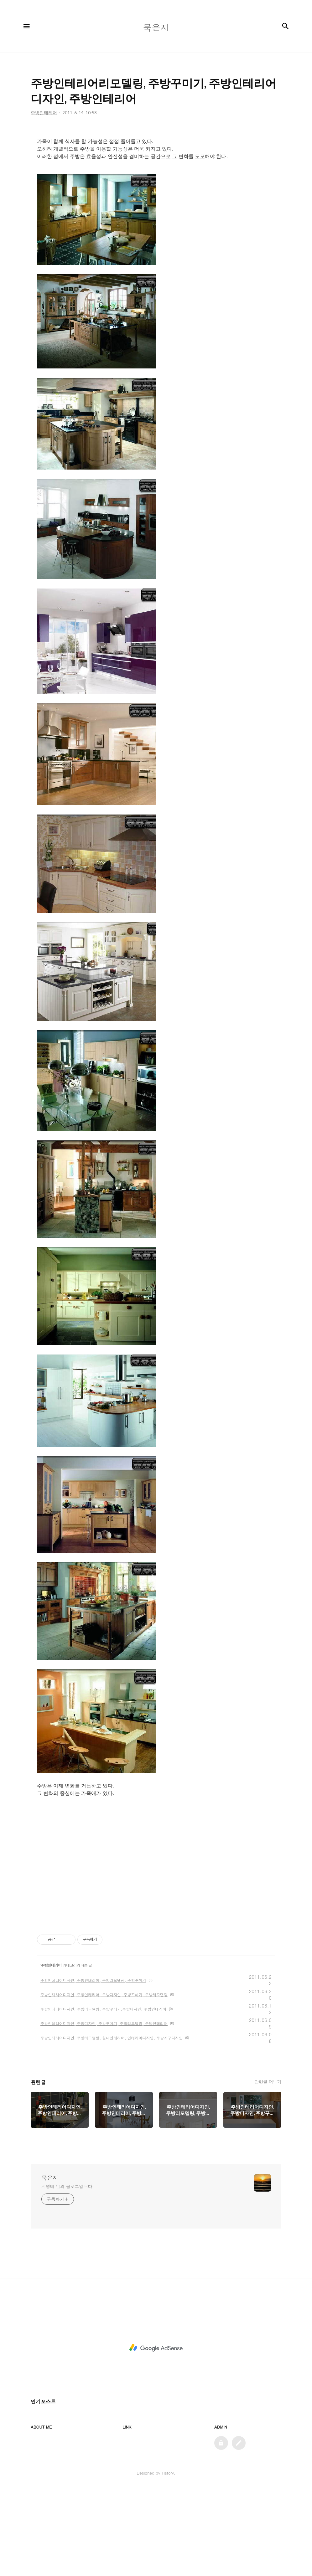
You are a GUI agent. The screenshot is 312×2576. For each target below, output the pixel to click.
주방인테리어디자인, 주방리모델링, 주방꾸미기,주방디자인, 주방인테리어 (103, 2096)
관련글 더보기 (268, 2169)
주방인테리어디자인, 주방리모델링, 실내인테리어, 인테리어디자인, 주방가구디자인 (111, 2125)
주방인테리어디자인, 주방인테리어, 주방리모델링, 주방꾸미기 (93, 2067)
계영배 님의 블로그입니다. (67, 2274)
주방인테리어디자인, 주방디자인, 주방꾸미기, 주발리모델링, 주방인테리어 (104, 2111)
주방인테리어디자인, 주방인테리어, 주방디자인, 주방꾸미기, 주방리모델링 (104, 2082)
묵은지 (49, 2265)
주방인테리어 (51, 2053)
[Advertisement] (156, 175)
